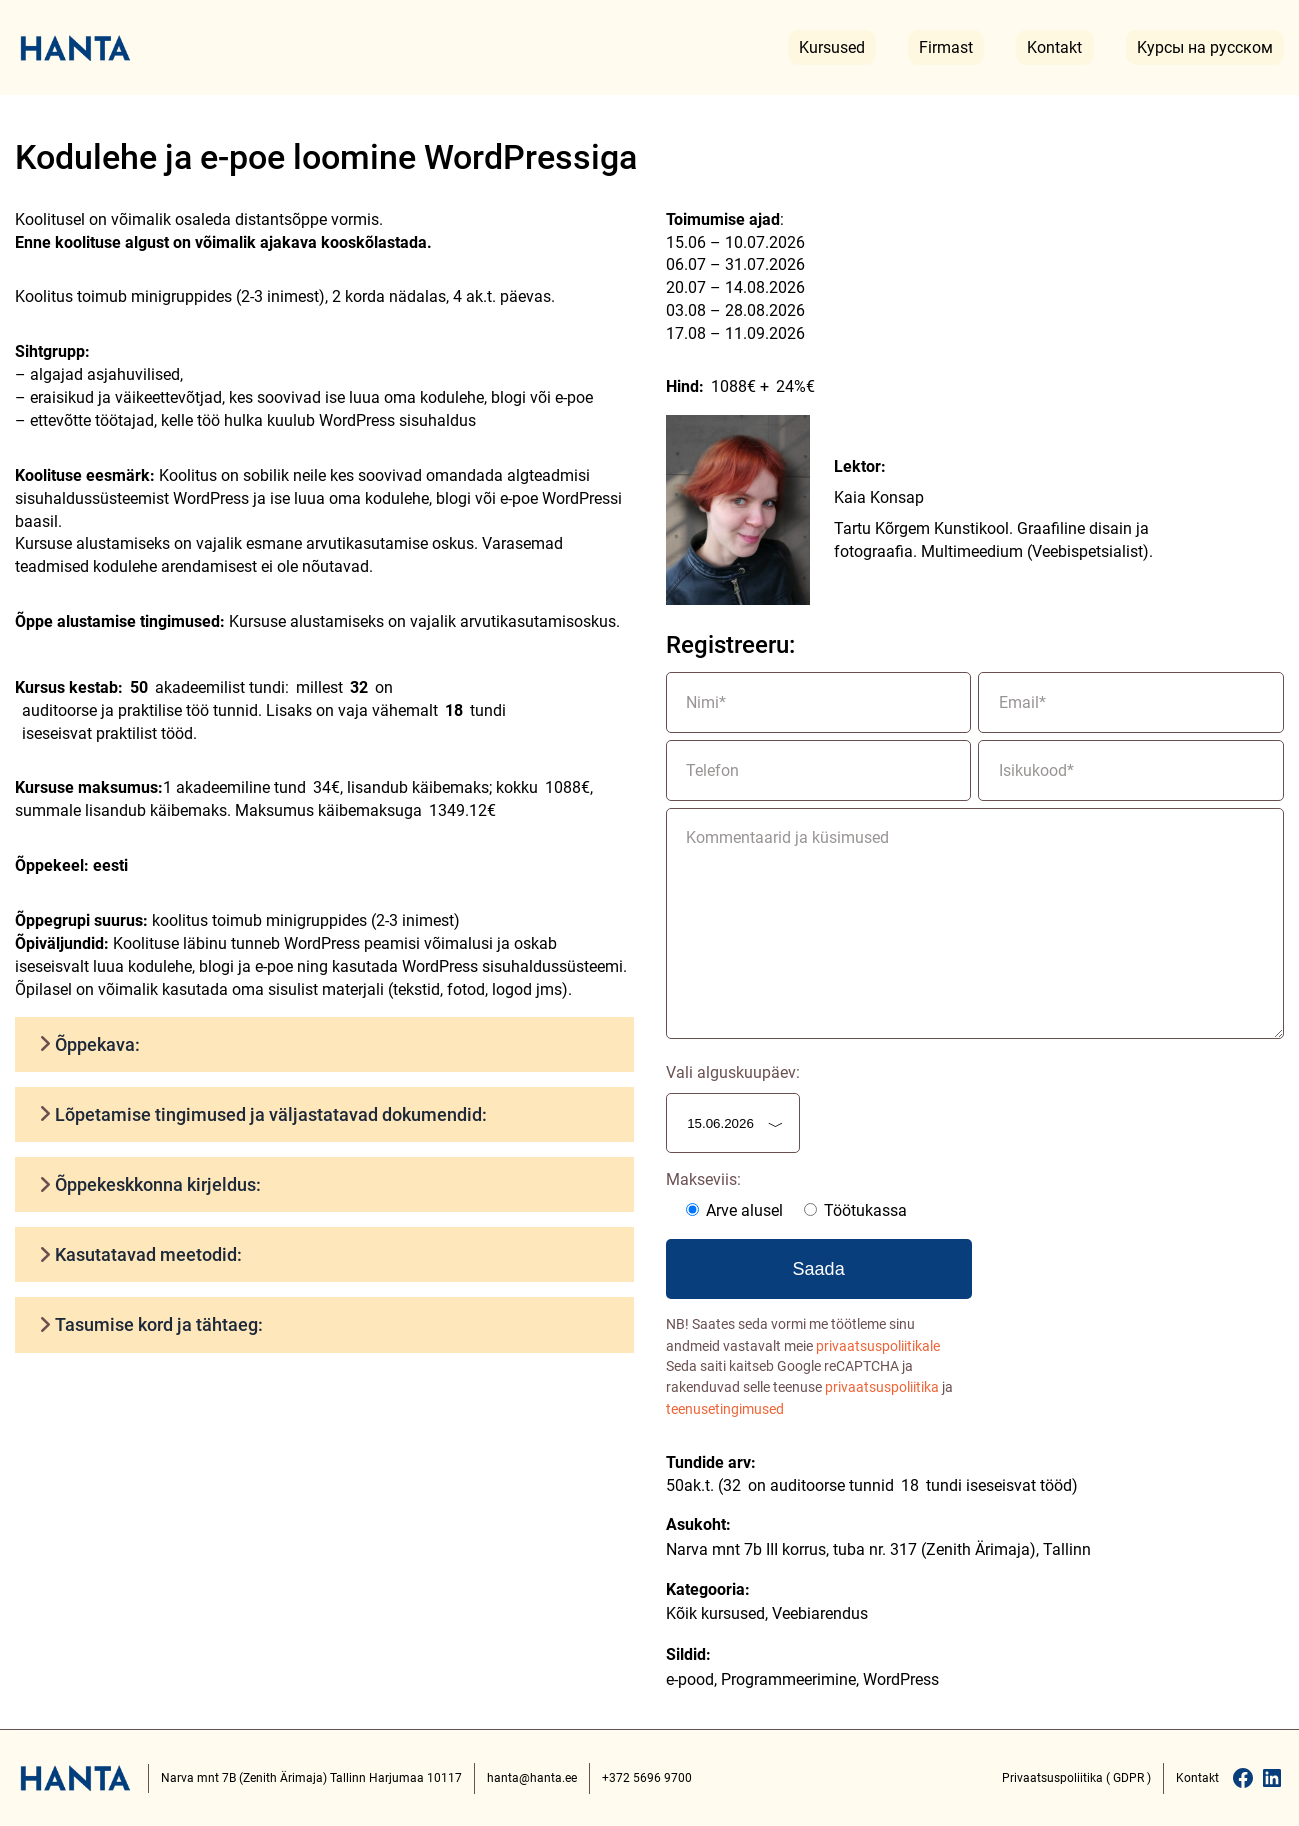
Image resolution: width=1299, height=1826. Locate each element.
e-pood (690, 1679)
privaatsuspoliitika (882, 1387)
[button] (324, 1044)
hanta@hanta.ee (532, 1778)
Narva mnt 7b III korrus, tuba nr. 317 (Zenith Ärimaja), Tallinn (878, 1549)
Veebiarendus (820, 1613)
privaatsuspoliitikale (878, 1346)
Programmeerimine (788, 1679)
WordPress (901, 1679)
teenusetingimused (725, 1409)
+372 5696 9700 (647, 1778)
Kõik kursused (715, 1613)
